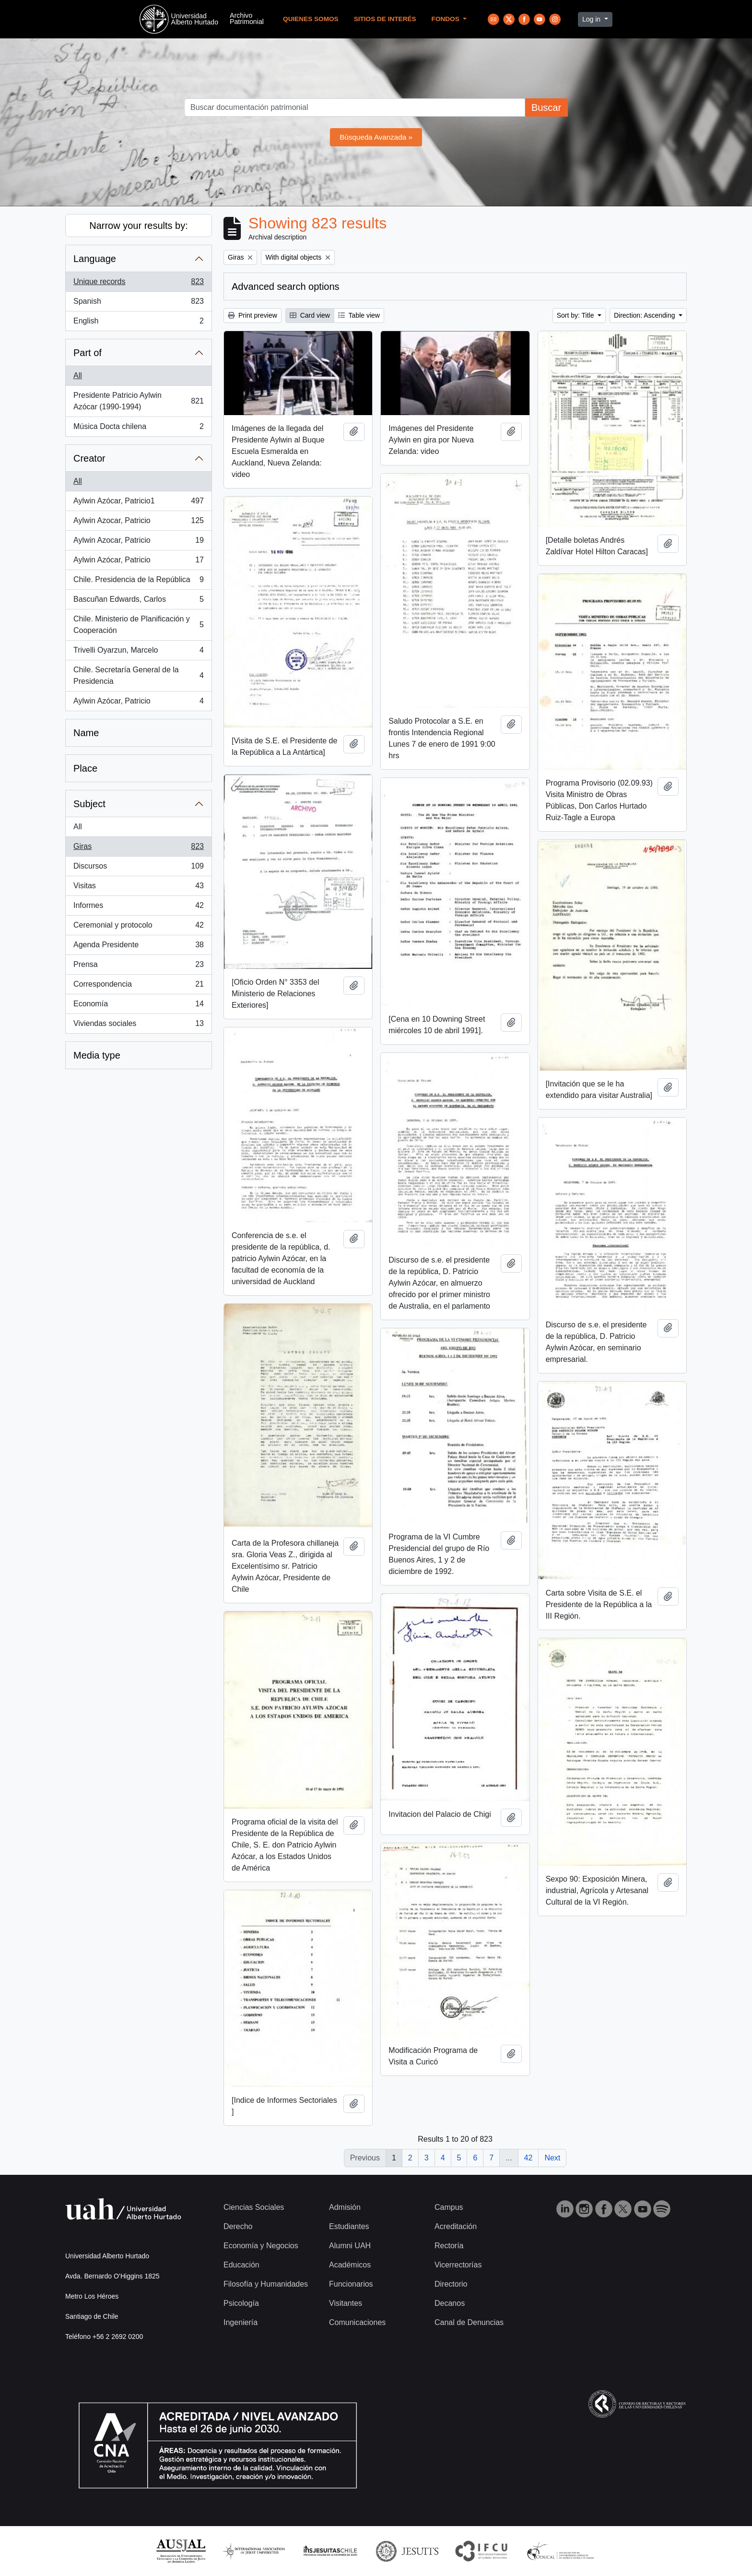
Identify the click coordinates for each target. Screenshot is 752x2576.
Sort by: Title (576, 315)
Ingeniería (240, 2322)
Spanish (138, 303)
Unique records (138, 283)
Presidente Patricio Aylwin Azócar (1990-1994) (138, 401)
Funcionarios (351, 2284)
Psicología (241, 2303)
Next (552, 2158)
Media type (96, 1055)
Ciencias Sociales (253, 2207)
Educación (241, 2265)
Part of (87, 352)
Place (85, 768)
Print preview (252, 315)
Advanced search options (286, 286)
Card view (310, 315)
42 (528, 2158)
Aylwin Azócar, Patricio (138, 562)
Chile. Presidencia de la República (138, 581)
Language (94, 258)
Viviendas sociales (138, 1025)
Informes (138, 907)
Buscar (546, 107)
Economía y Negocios (260, 2246)
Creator (89, 458)
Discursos (138, 868)
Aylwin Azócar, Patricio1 (138, 503)
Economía (138, 1006)
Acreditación (456, 2226)
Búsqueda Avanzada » (376, 137)
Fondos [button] (446, 19)
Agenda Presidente (138, 946)
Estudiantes (349, 2226)
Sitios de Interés (385, 19)
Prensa (138, 966)
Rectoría (449, 2246)
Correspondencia (138, 986)
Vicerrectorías (458, 2265)
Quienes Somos (311, 19)
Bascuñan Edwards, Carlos (138, 601)
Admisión (345, 2207)
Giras (138, 848)
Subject (89, 804)
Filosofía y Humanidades (265, 2284)
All (77, 375)
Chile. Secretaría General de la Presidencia (138, 675)
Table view (359, 315)
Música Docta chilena (138, 428)
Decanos (450, 2303)
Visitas (138, 887)
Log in (592, 19)
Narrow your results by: (138, 225)
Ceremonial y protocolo (138, 927)
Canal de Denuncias (469, 2322)
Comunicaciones (357, 2322)
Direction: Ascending (645, 315)
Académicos (350, 2265)
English (138, 323)
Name (86, 732)
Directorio (451, 2284)
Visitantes (345, 2303)
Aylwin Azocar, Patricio (138, 522)
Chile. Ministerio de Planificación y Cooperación (138, 624)
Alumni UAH (350, 2246)
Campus (449, 2207)
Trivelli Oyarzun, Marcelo (138, 652)
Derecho (237, 2226)
